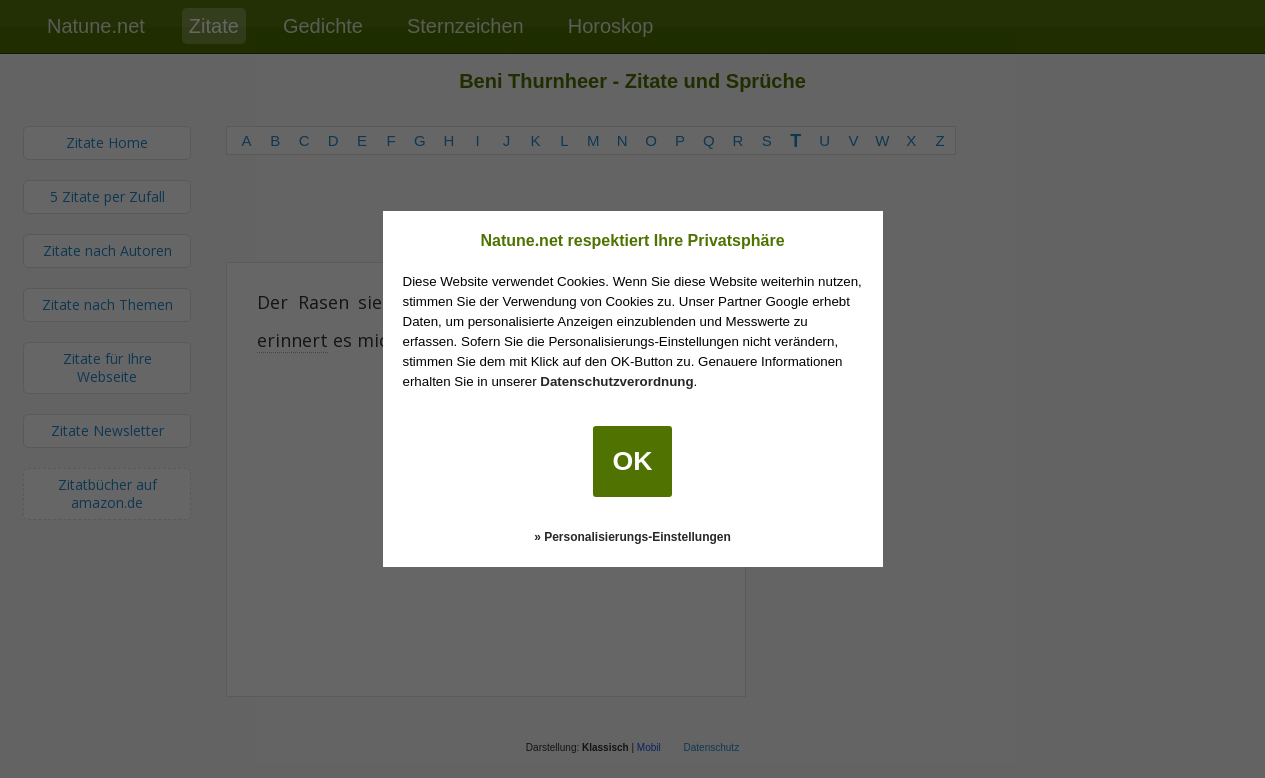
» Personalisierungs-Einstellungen (632, 537)
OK (633, 461)
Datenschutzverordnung (616, 381)
